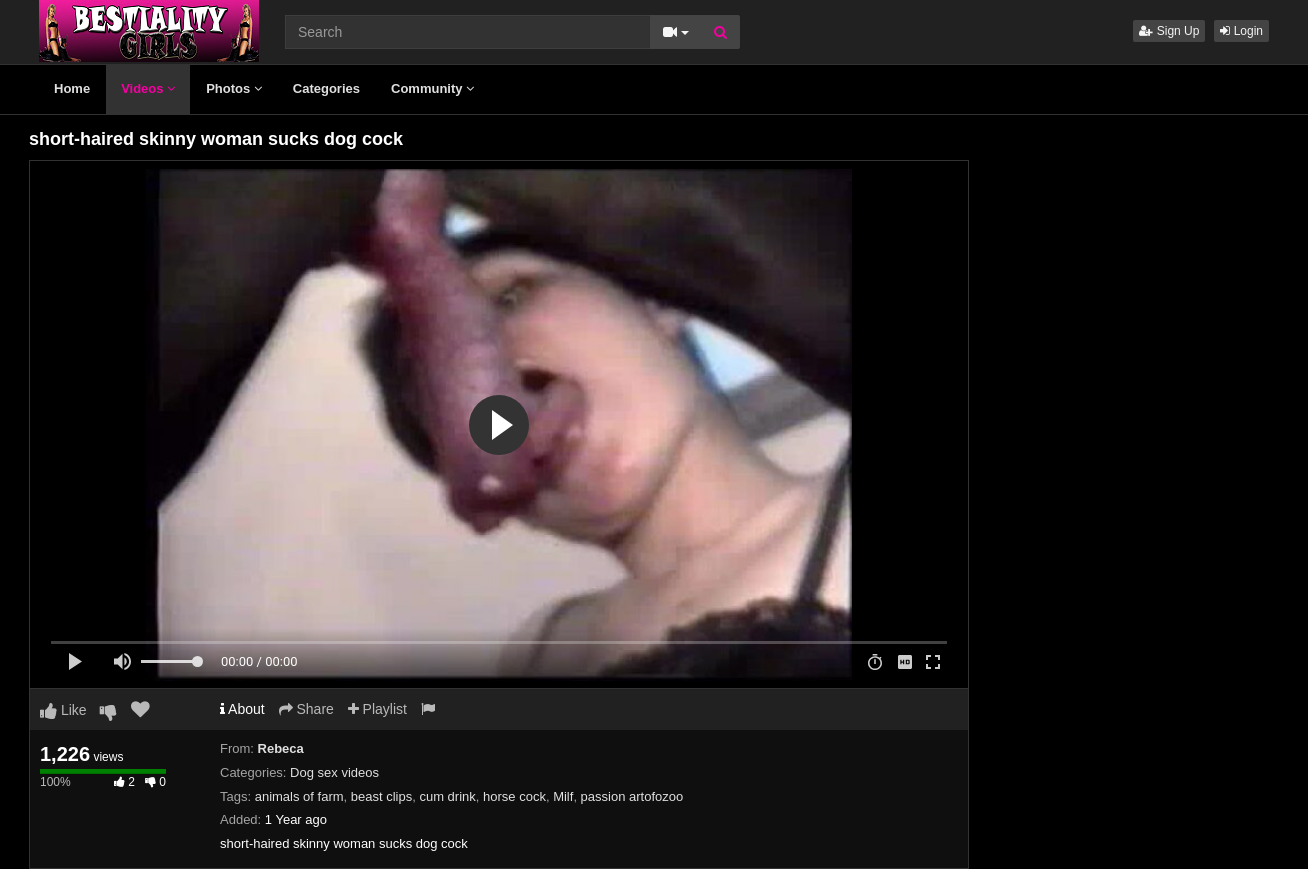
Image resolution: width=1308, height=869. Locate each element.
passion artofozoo (632, 796)
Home (72, 88)
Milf (563, 796)
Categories (326, 88)
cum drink (447, 796)
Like (63, 710)
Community (432, 88)
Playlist (377, 709)
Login (1241, 31)
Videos (148, 88)
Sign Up (1169, 31)
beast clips (381, 796)
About (242, 709)
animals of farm (299, 796)
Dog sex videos (334, 772)
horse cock (514, 796)
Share (306, 709)
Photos (234, 88)
